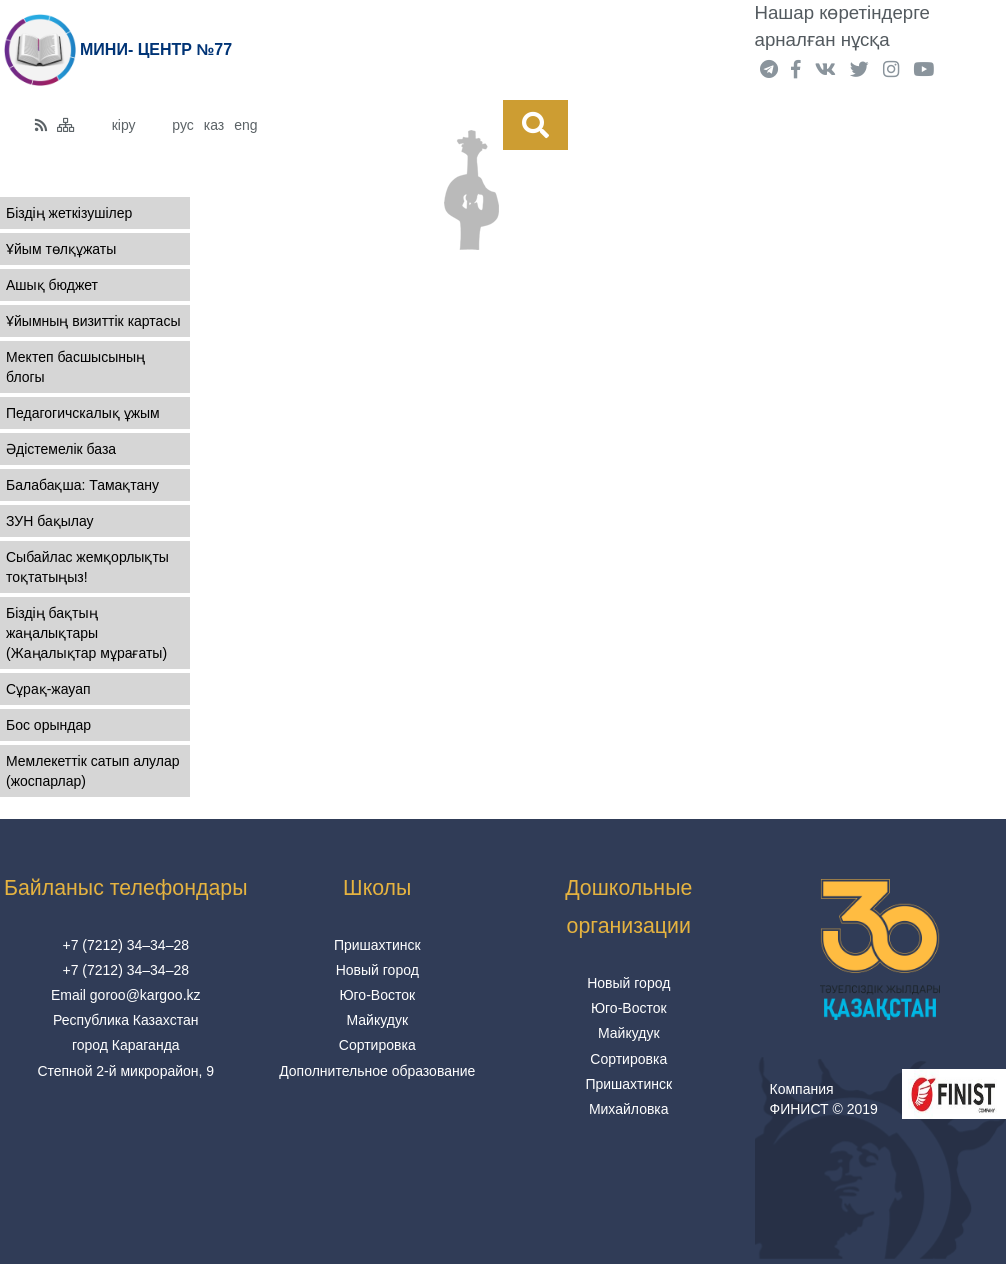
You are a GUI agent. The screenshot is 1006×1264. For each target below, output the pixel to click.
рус (182, 125)
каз (214, 125)
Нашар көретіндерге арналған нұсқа (842, 26)
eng (245, 125)
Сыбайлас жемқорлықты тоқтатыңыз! (87, 567)
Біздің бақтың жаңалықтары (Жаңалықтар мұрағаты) (86, 633)
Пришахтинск (377, 945)
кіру (124, 125)
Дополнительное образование (377, 1071)
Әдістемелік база (61, 449)
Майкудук (377, 1020)
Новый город (377, 970)
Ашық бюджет (52, 285)
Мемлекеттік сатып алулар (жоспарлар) (93, 771)
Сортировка (377, 1045)
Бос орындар (48, 725)
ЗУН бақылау (50, 521)
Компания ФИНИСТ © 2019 (824, 1099)
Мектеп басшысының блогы (75, 367)
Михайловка (629, 1109)
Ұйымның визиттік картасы (93, 321)
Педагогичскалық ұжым (83, 413)
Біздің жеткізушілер (69, 213)
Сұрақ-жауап (48, 689)
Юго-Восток (377, 995)
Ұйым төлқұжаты (61, 249)
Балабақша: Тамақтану (82, 485)
